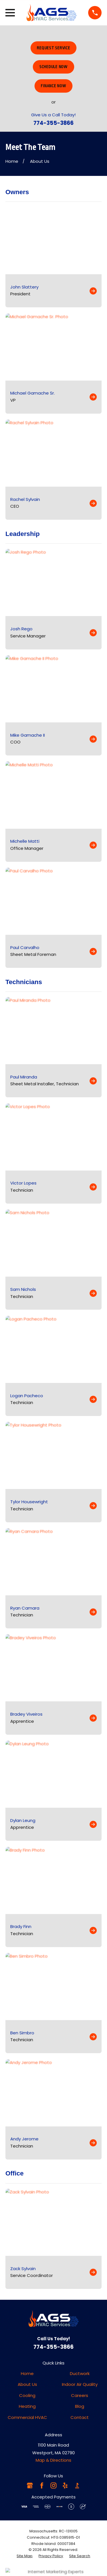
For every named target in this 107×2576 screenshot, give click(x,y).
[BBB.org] (77, 2485)
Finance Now (53, 86)
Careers (79, 2395)
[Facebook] (42, 2485)
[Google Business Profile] (30, 2485)
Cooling (27, 2395)
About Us (27, 2384)
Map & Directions (53, 2460)
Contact (79, 2417)
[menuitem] (25, 2556)
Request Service (53, 48)
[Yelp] (65, 2485)
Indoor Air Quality (80, 2384)
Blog (79, 2406)
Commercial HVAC (27, 2417)
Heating (27, 2406)
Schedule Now (53, 66)
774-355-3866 (53, 123)
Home (27, 2373)
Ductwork (80, 2373)
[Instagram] (53, 2485)
